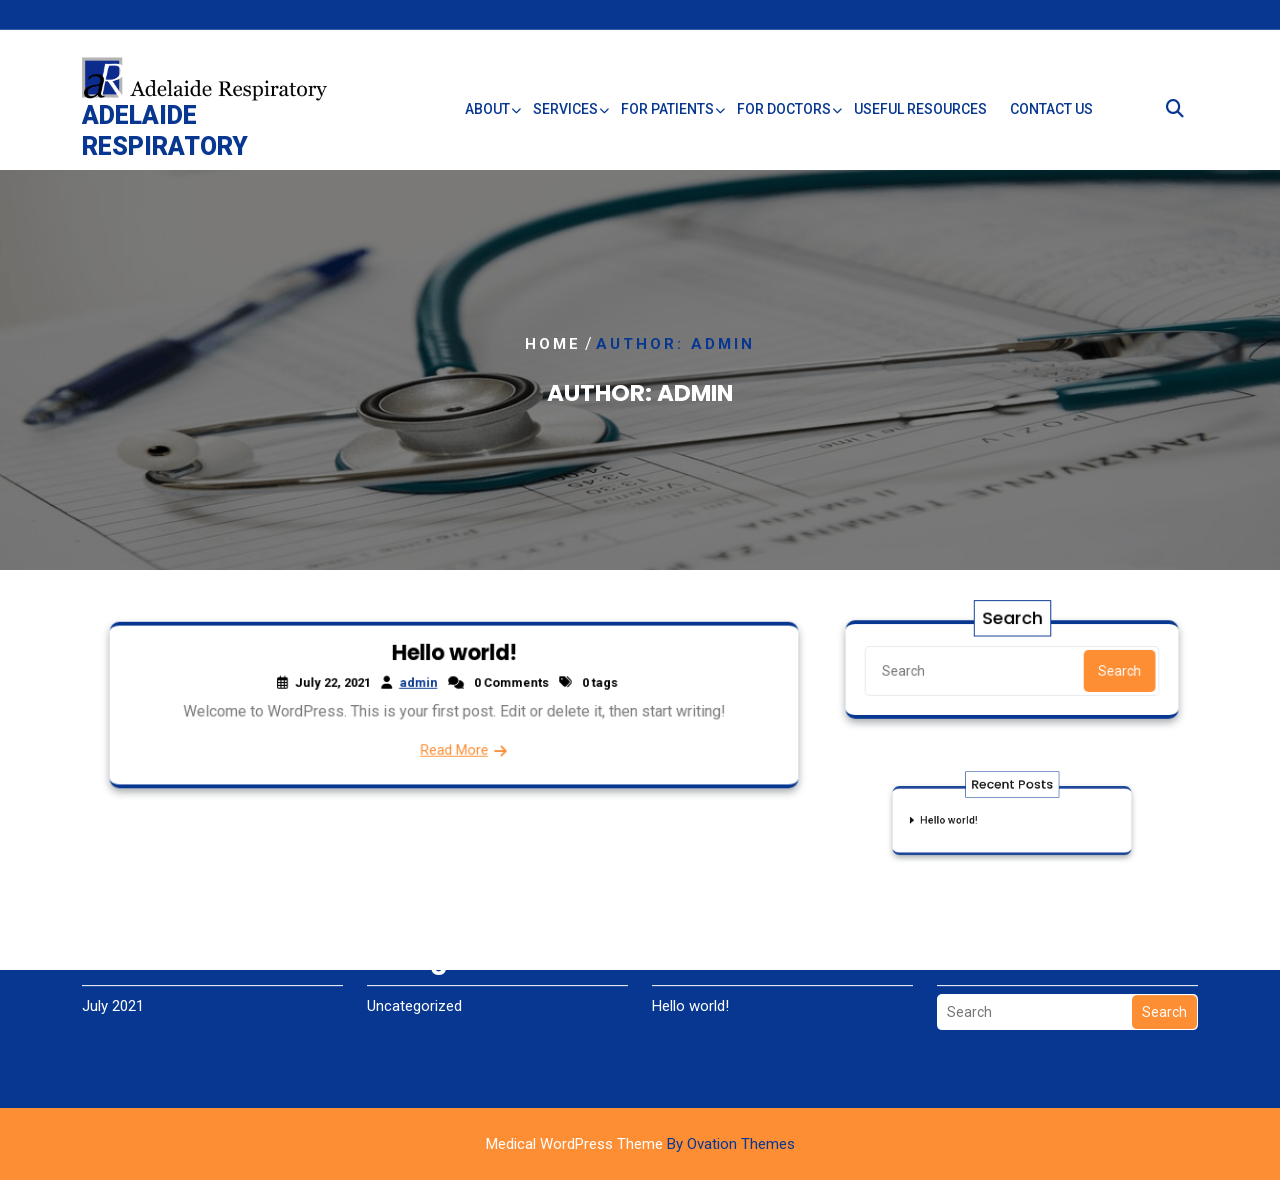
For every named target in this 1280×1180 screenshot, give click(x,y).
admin (419, 684)
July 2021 (113, 986)
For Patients (667, 116)
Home (553, 344)
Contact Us (1051, 116)
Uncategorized (414, 986)
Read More (453, 748)
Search (1115, 670)
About (487, 116)
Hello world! (454, 654)
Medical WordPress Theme (640, 1144)
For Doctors (784, 116)
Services (565, 116)
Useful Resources (920, 116)
